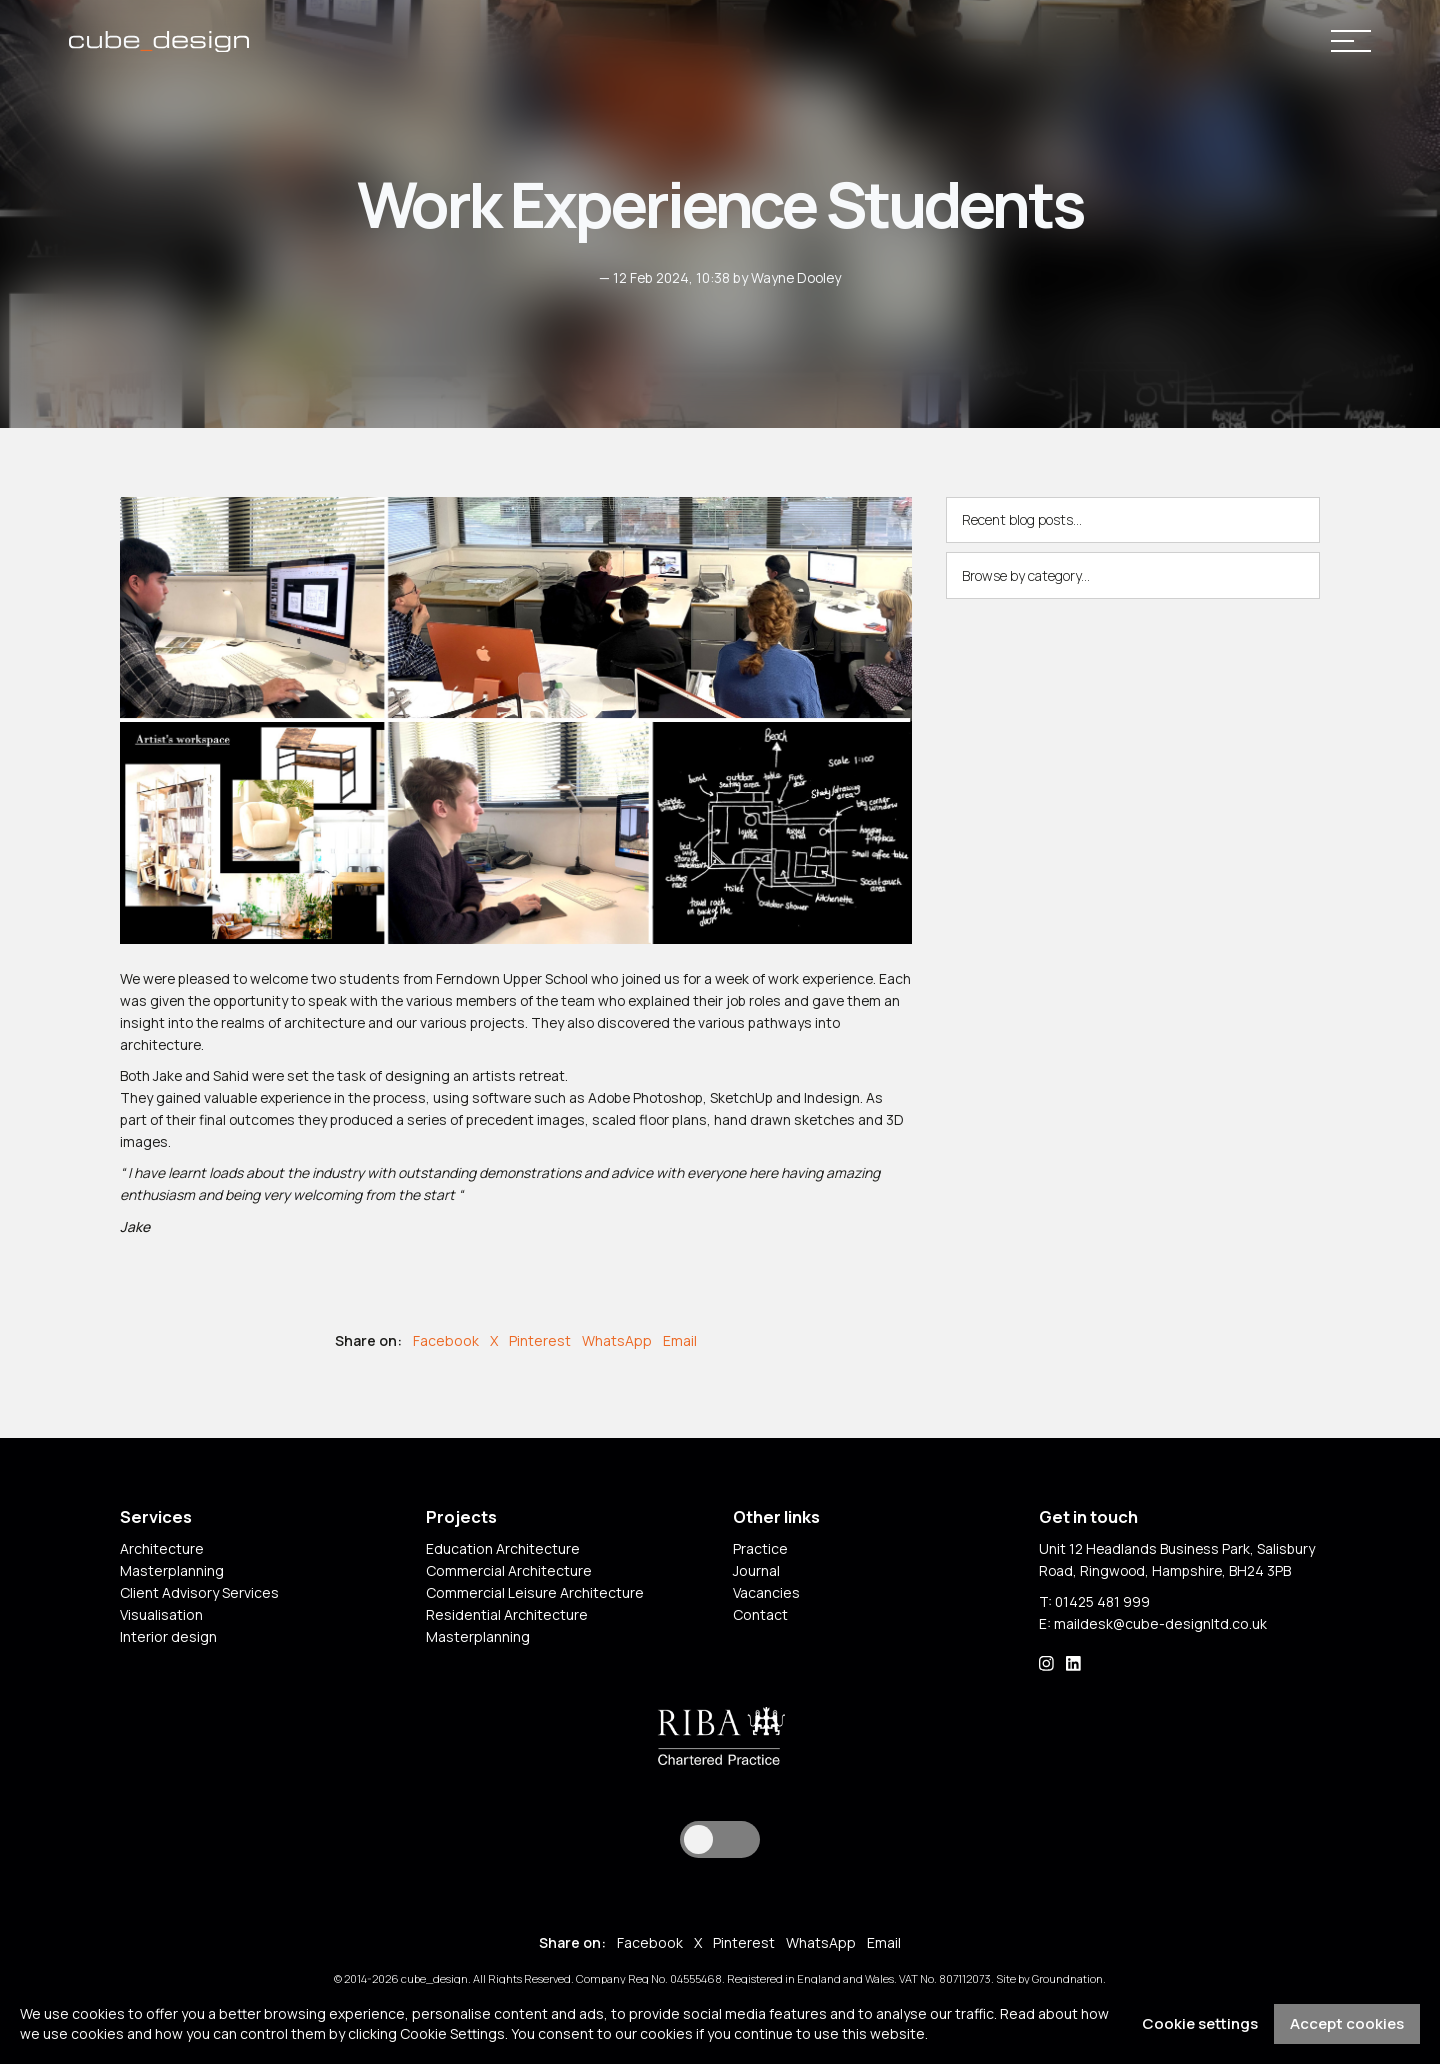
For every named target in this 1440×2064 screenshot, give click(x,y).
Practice (760, 1550)
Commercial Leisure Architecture (535, 1594)
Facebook (446, 1342)
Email (680, 1342)
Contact (760, 1616)
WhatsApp (617, 1342)
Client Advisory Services (199, 1594)
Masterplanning (172, 1572)
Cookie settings (1200, 2023)
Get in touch (1088, 1520)
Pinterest (540, 1342)
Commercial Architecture (509, 1572)
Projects (461, 1520)
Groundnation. (1071, 1981)
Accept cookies (1347, 2023)
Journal (756, 1572)
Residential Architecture (507, 1616)
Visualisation (161, 1616)
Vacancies (766, 1594)
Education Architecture (503, 1550)
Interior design (168, 1638)
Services (156, 1520)
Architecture (162, 1550)
